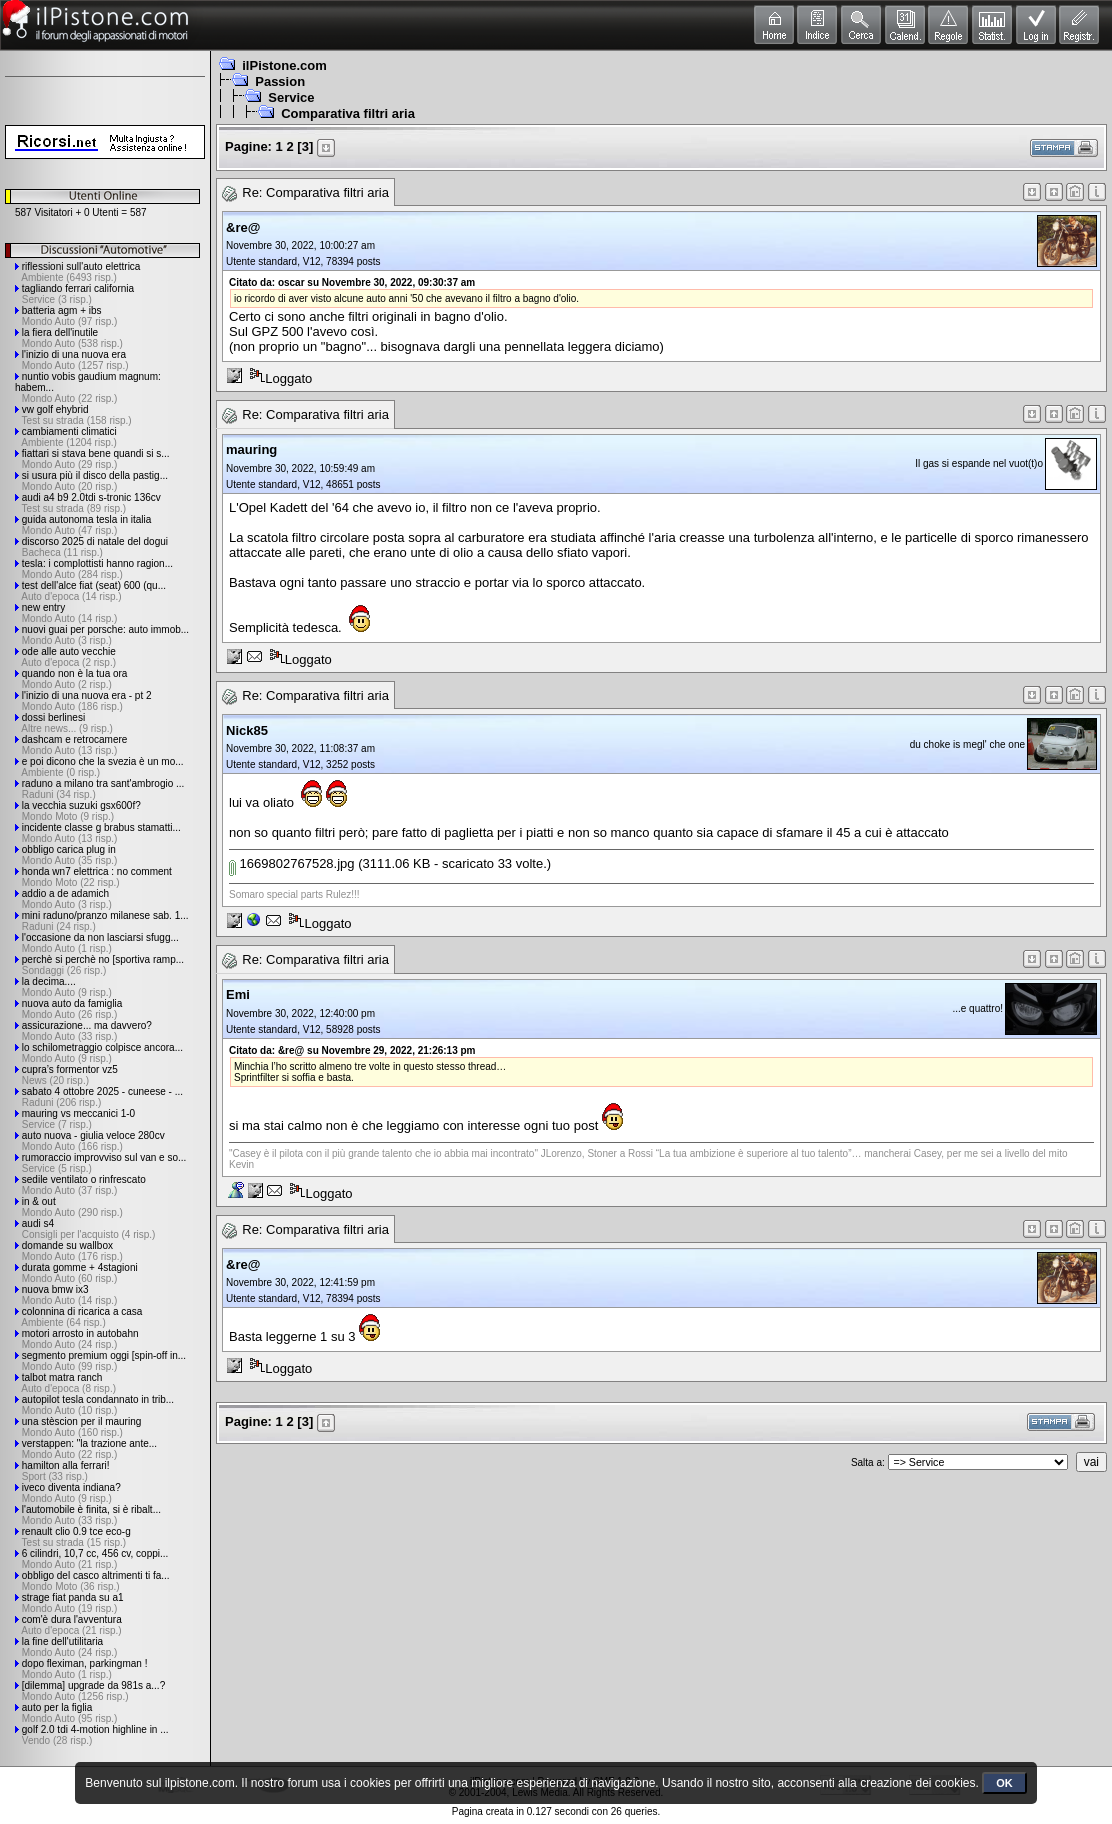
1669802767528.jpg (292, 863)
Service (291, 97)
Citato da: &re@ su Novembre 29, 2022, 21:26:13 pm (352, 1050)
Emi (238, 994)
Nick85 (247, 730)
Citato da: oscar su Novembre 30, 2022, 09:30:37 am (352, 282)
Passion (280, 81)
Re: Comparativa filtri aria (315, 192)
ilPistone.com (284, 65)
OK (1004, 1783)
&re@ (243, 227)
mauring (251, 449)
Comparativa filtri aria (348, 113)
